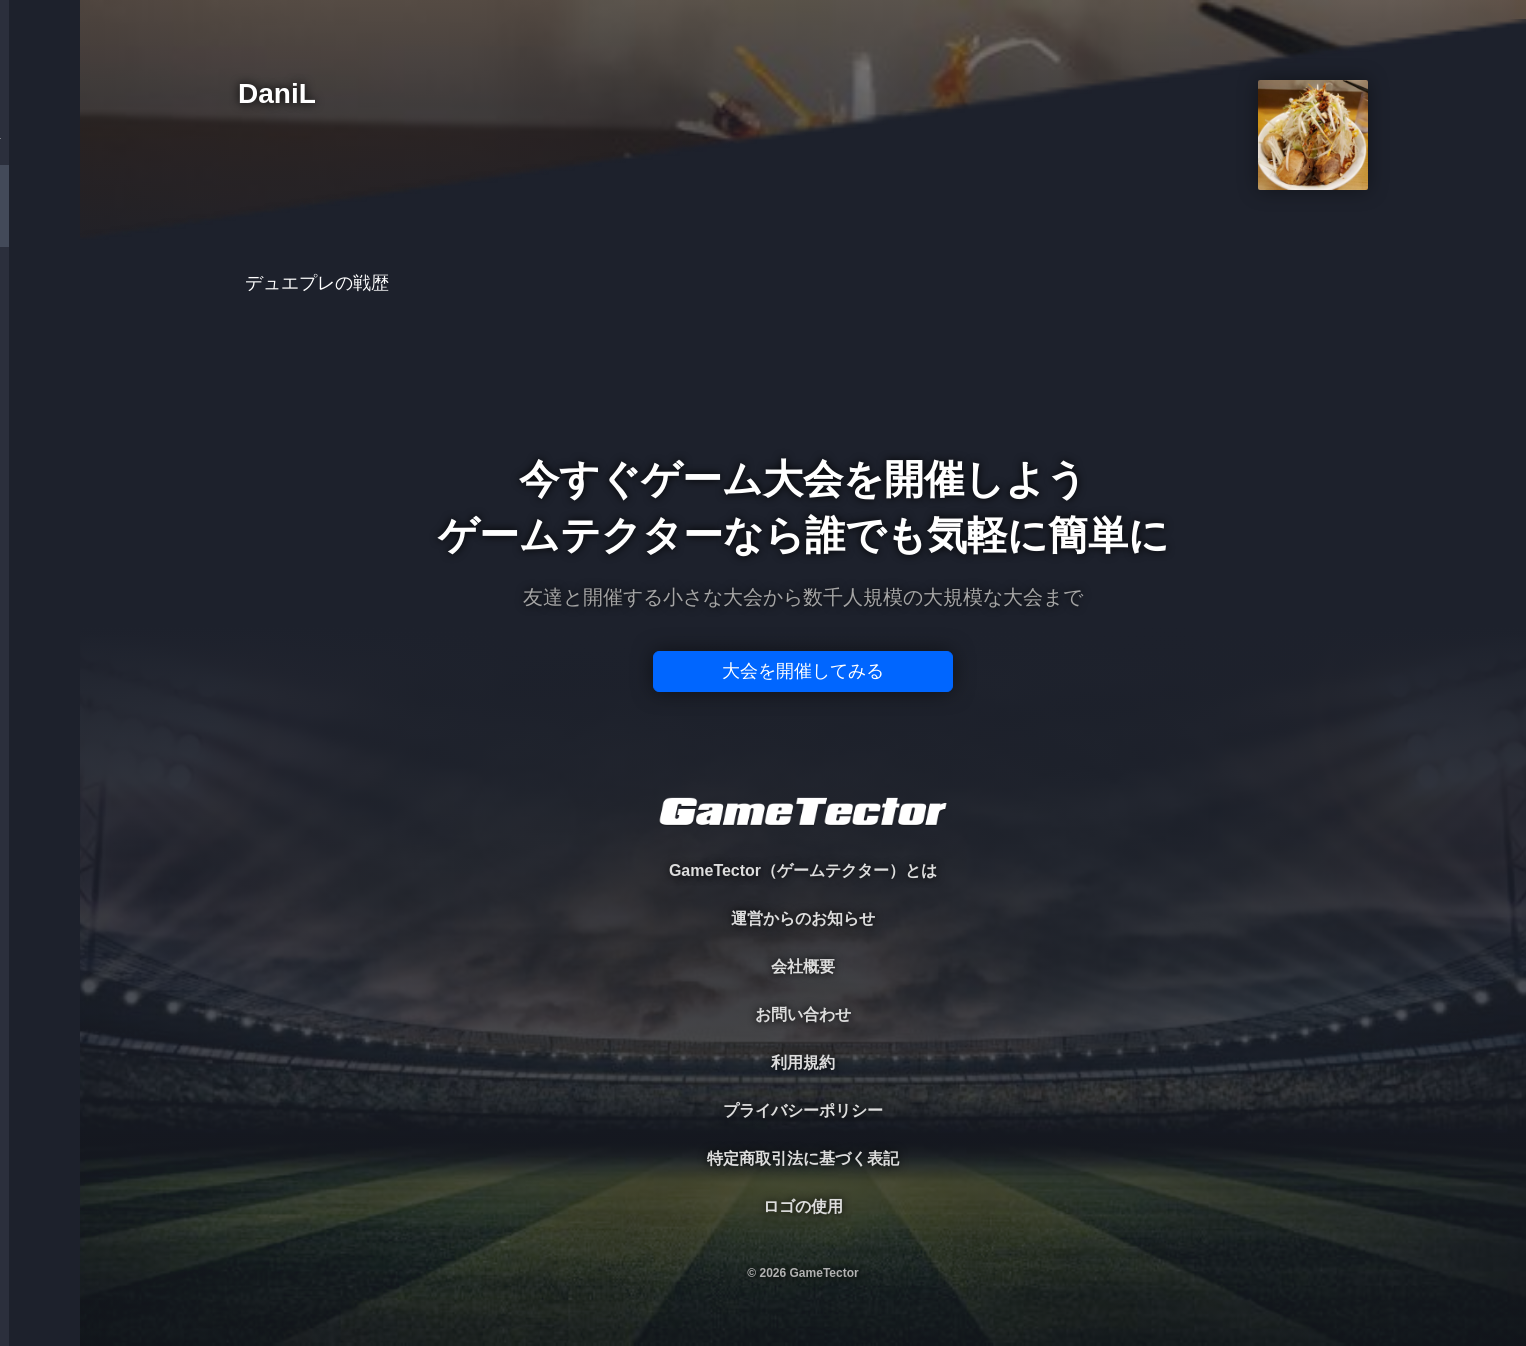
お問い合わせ (803, 1014)
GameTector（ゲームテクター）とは (803, 870)
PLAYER (40, 223)
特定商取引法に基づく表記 (803, 1158)
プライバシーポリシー (803, 1110)
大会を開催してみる (803, 671)
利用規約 (803, 1062)
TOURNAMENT (39, 141)
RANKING (39, 387)
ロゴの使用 (803, 1206)
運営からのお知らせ (803, 918)
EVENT (40, 469)
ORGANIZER (40, 305)
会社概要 (803, 966)
